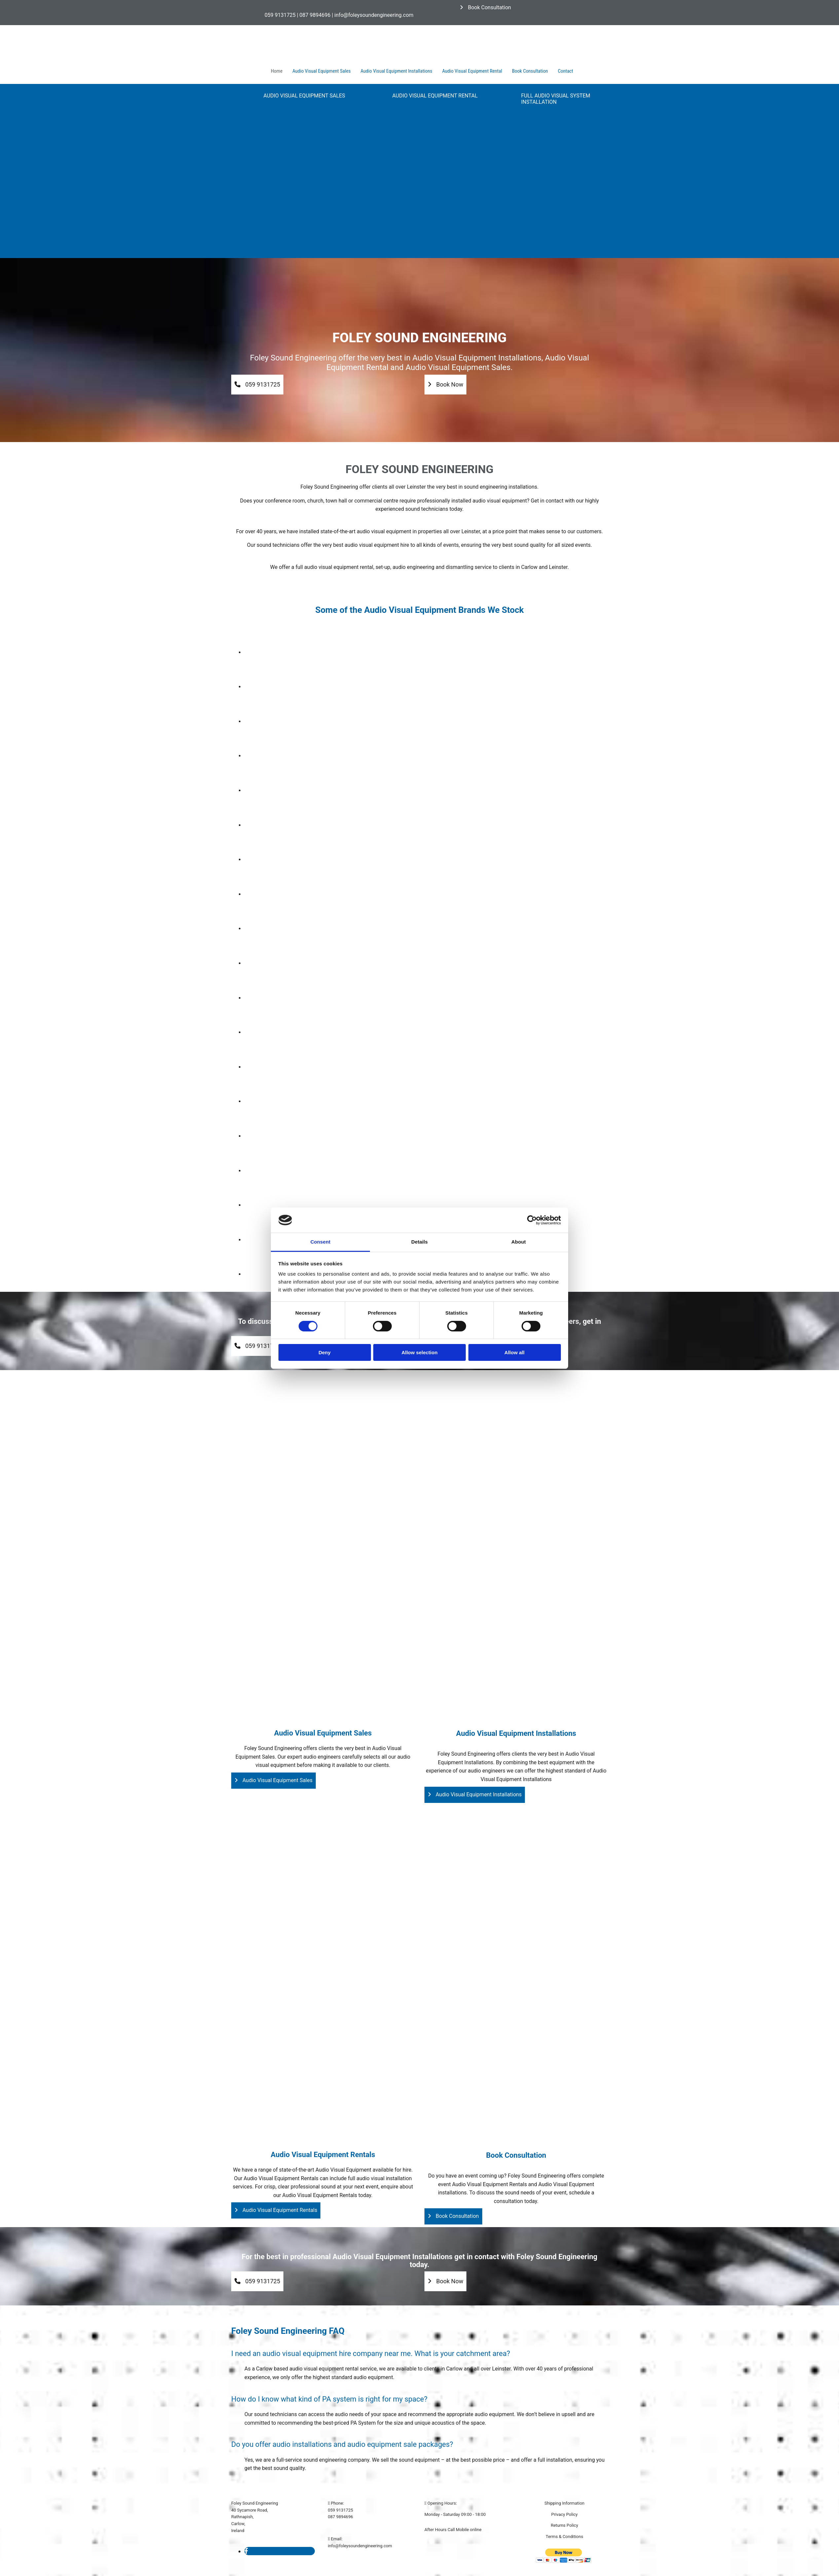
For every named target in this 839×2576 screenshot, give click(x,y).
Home (276, 71)
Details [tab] (419, 1242)
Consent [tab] (320, 1242)
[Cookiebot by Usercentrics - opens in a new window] (532, 1220)
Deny (324, 1352)
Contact (565, 71)
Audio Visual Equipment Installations (396, 71)
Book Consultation (530, 71)
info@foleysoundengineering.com (360, 2545)
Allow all (514, 1352)
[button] (485, 7)
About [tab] (518, 1242)
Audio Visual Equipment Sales (321, 71)
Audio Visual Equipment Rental (472, 71)
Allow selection (419, 1352)
